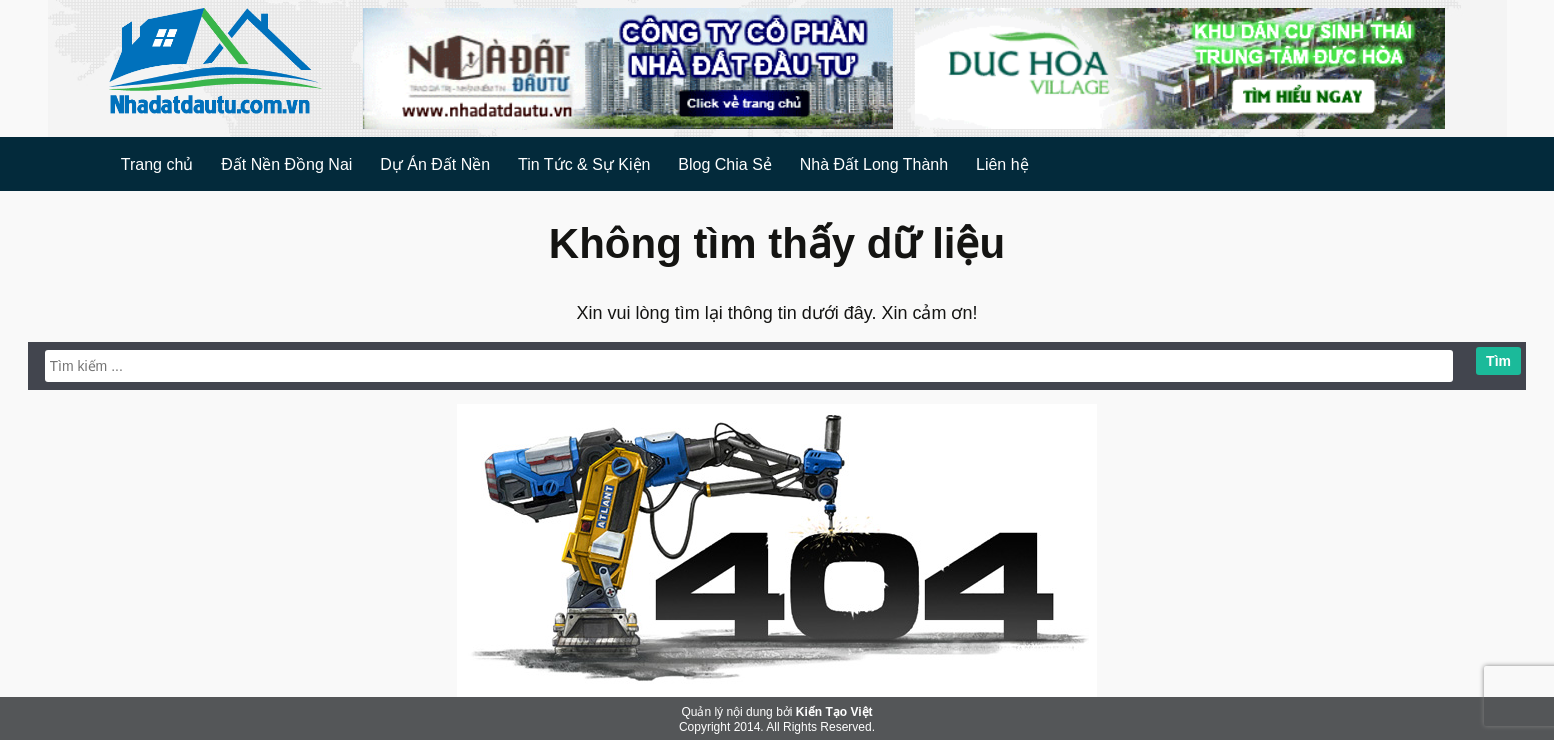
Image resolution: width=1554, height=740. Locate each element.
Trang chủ (157, 164)
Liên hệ (1002, 164)
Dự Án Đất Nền (435, 164)
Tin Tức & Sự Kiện (584, 164)
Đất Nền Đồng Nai (286, 164)
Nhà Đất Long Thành (874, 164)
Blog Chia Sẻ (725, 164)
